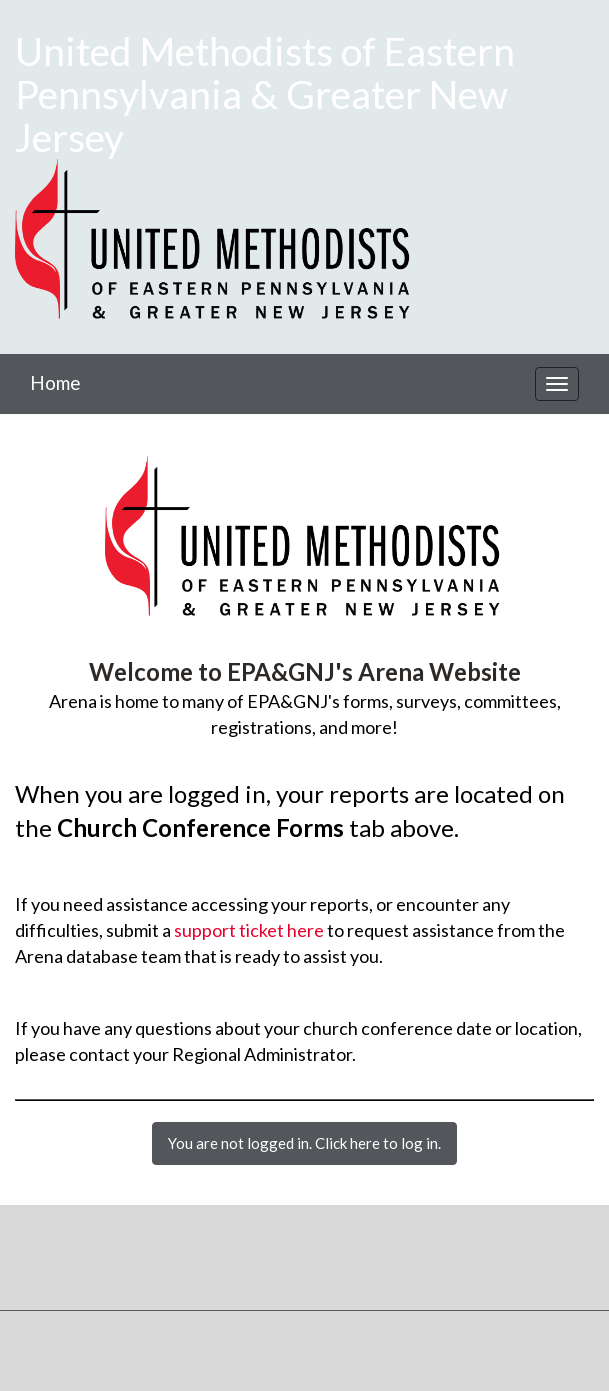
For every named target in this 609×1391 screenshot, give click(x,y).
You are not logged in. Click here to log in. (304, 1143)
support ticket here (249, 930)
